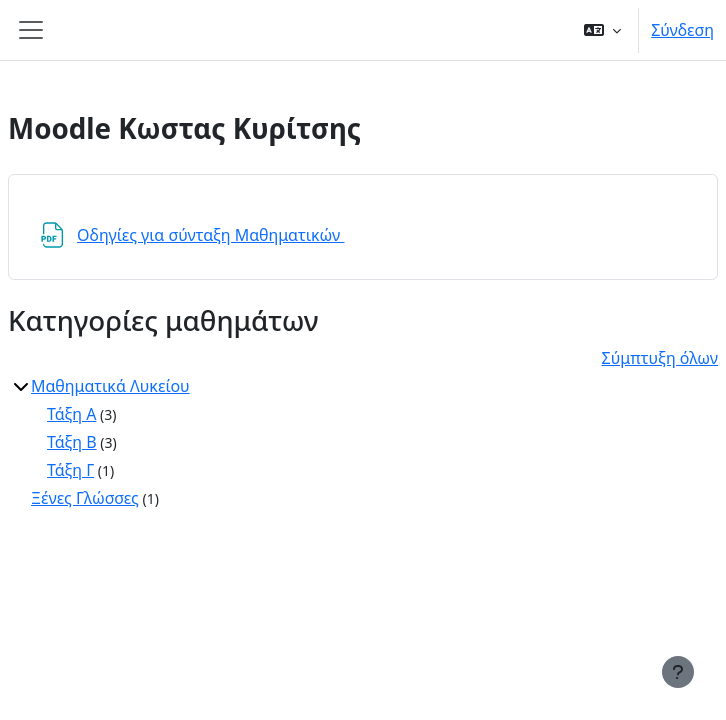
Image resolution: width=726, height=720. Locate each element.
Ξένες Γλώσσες (85, 498)
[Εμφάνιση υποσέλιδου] (678, 672)
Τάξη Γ (70, 470)
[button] (602, 30)
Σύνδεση (682, 30)
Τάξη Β (72, 442)
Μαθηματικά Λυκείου (110, 386)
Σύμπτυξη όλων (660, 358)
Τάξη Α (71, 414)
